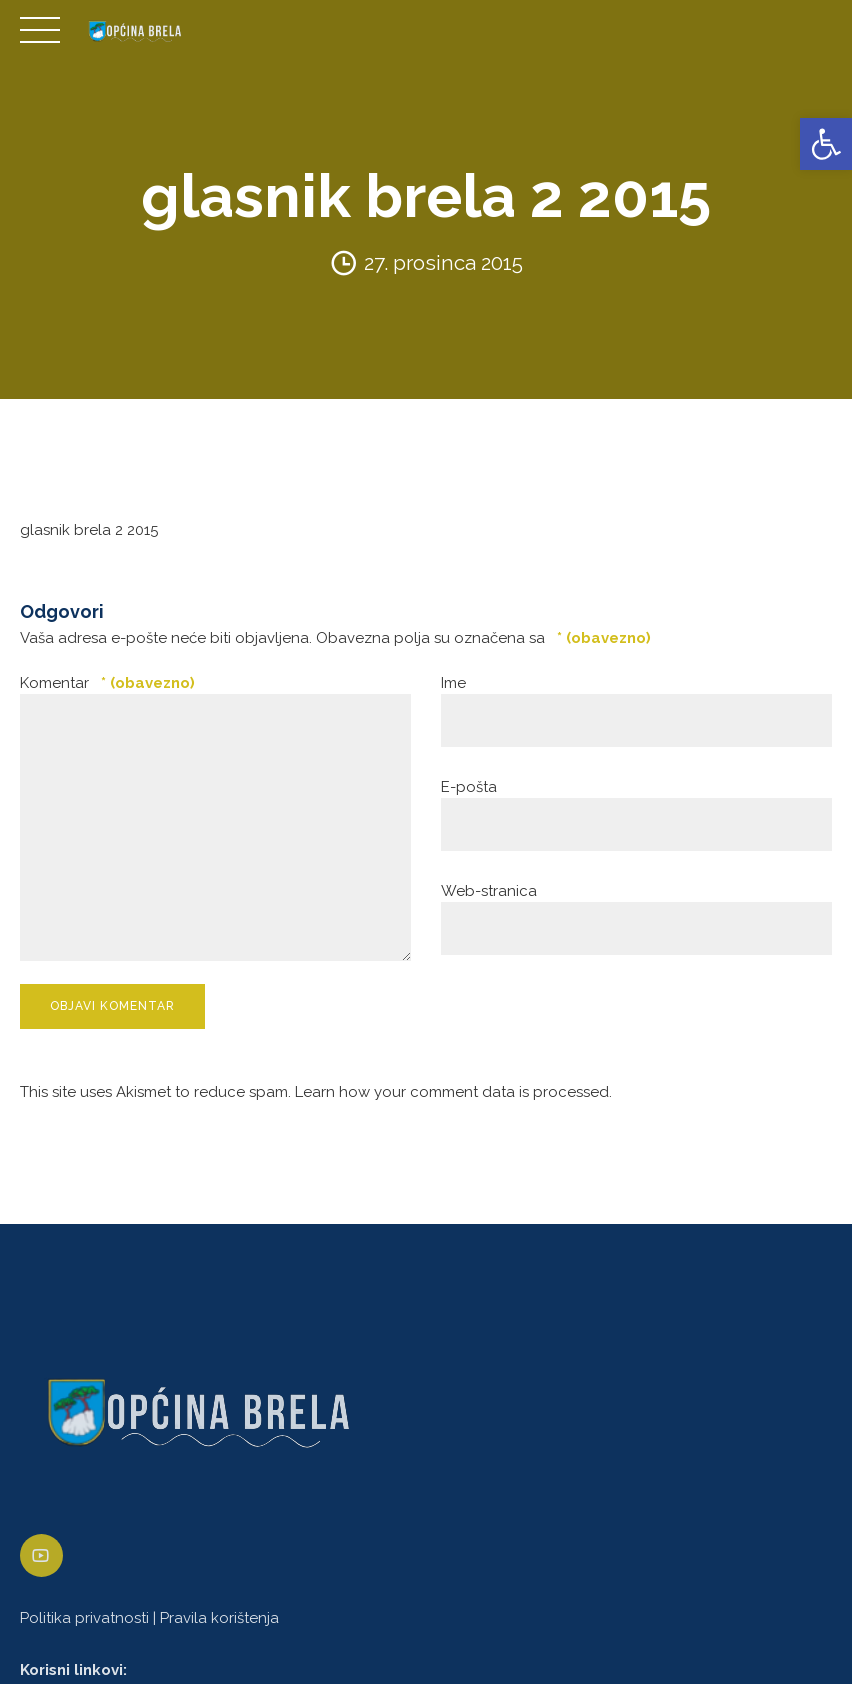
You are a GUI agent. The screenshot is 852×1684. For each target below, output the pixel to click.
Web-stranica (489, 891)
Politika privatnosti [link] (84, 1618)
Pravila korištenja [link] (219, 1618)
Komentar (107, 683)
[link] (826, 144)
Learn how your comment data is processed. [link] (453, 1092)
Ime (453, 683)
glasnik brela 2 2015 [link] (89, 530)
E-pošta (469, 787)
